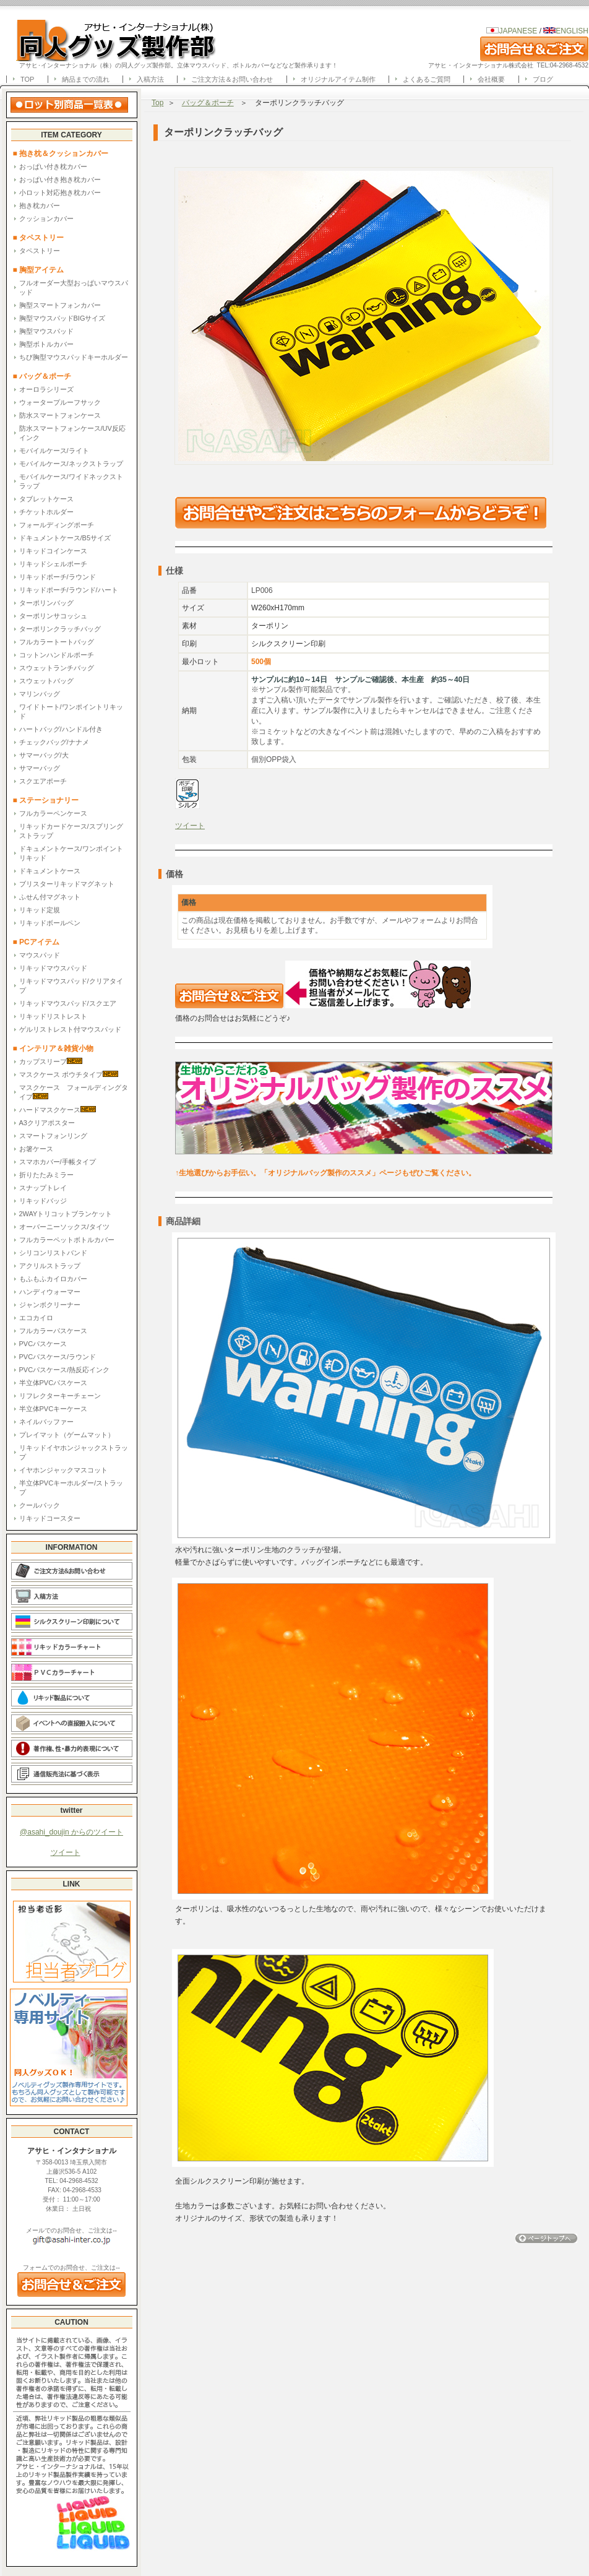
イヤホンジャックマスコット (63, 1470)
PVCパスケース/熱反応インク (64, 1369)
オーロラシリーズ (46, 389)
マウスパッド (39, 955)
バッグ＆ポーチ (208, 102)
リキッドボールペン (49, 923)
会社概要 (491, 79)
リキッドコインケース (53, 551)
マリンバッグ (39, 694)
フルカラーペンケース (53, 813)
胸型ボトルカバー (46, 344)
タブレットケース (46, 499)
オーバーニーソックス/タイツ (64, 1226)
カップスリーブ (50, 1061)
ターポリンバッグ (46, 603)
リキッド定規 (39, 910)
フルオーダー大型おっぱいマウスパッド (73, 287)
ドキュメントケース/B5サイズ (65, 538)
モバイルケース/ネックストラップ (71, 463)
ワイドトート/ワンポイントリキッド (71, 711)
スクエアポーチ (43, 781)
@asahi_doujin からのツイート (71, 1832)
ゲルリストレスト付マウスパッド (70, 1029)
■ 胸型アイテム (38, 270)
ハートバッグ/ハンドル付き (61, 729)
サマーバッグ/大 (44, 755)
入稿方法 (150, 79)
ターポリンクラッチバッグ (60, 629)
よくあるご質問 (426, 79)
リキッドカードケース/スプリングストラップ (71, 831)
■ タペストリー (38, 237)
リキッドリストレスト (53, 1016)
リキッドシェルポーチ (53, 564)
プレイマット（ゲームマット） (66, 1434)
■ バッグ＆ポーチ (46, 376)
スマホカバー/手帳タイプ (57, 1161)
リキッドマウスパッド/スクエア (67, 1003)
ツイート (65, 1852)
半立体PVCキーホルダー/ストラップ (71, 1487)
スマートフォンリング (53, 1135)
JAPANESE (518, 31)
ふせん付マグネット (49, 897)
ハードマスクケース (57, 1109)
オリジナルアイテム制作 (338, 79)
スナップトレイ (43, 1187)
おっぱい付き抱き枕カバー (60, 179)
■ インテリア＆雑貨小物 (53, 1048)
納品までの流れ (86, 79)
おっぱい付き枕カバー (53, 166)
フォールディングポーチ (56, 525)
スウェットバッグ (46, 681)
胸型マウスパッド (46, 331)
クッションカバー (46, 218)
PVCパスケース (43, 1343)
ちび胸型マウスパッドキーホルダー (73, 357)
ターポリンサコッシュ (53, 616)
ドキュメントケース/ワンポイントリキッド (71, 853)
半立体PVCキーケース (53, 1408)
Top (157, 102)
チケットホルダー (46, 512)
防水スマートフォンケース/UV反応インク (72, 433)
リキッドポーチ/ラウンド (57, 577)
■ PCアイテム (36, 942)
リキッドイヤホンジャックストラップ (73, 1452)
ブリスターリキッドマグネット (66, 884)
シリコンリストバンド (53, 1252)
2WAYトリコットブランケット (66, 1213)
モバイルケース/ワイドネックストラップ (71, 481)
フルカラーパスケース (53, 1330)
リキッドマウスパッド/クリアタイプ (71, 985)
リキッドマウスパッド (53, 968)
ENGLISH (565, 31)
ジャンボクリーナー (49, 1304)
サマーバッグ (39, 768)
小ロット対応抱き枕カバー (60, 192)
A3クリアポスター (47, 1122)
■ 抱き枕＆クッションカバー (61, 153)
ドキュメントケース (49, 871)
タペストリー (39, 250)
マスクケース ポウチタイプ (68, 1074)
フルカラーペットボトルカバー (66, 1239)
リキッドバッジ (43, 1200)
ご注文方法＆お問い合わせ (232, 79)
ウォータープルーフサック (60, 402)
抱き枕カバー (39, 205)
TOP (27, 79)
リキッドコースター (49, 1518)
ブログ (543, 79)
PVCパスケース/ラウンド (58, 1356)
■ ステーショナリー (46, 800)
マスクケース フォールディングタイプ (73, 1092)
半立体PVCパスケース (53, 1382)
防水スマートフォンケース (60, 415)
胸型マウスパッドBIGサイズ (62, 318)
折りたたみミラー (46, 1174)
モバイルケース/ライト (54, 450)
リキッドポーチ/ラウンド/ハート (68, 590)
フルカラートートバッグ (56, 642)
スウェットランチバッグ (56, 668)
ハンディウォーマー (49, 1291)
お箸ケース (36, 1148)
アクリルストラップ (49, 1265)
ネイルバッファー (46, 1421)
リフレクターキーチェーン (60, 1395)
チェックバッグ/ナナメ (54, 742)
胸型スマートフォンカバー (60, 305)
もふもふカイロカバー (53, 1278)
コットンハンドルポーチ (56, 655)
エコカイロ (36, 1317)
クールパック (39, 1505)
